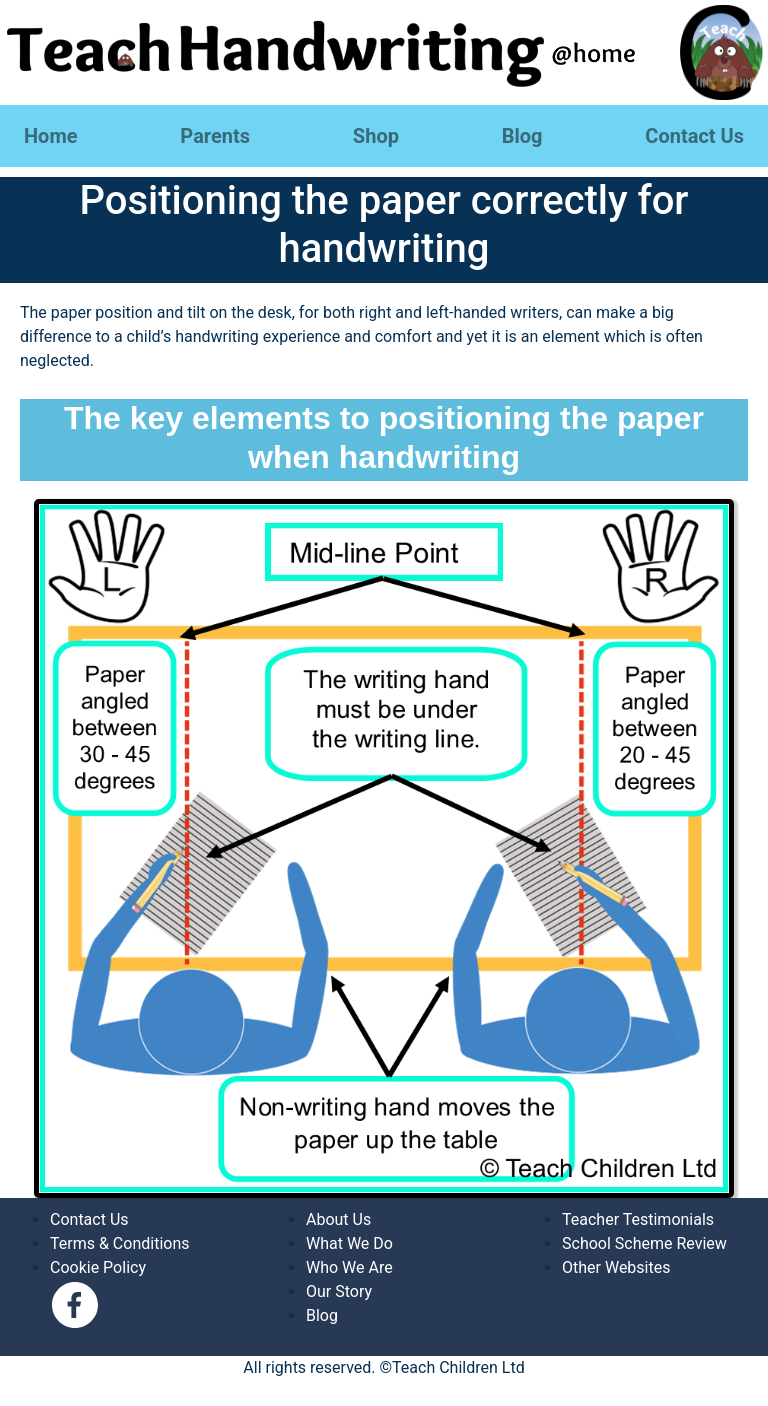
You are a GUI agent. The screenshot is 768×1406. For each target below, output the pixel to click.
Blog (522, 136)
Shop (376, 136)
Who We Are (349, 1267)
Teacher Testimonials (638, 1219)
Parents (215, 136)
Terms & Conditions (120, 1243)
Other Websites (616, 1267)
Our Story (339, 1291)
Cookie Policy (98, 1267)
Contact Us (694, 136)
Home (51, 136)
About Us (338, 1219)
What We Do (349, 1243)
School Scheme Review (644, 1243)
